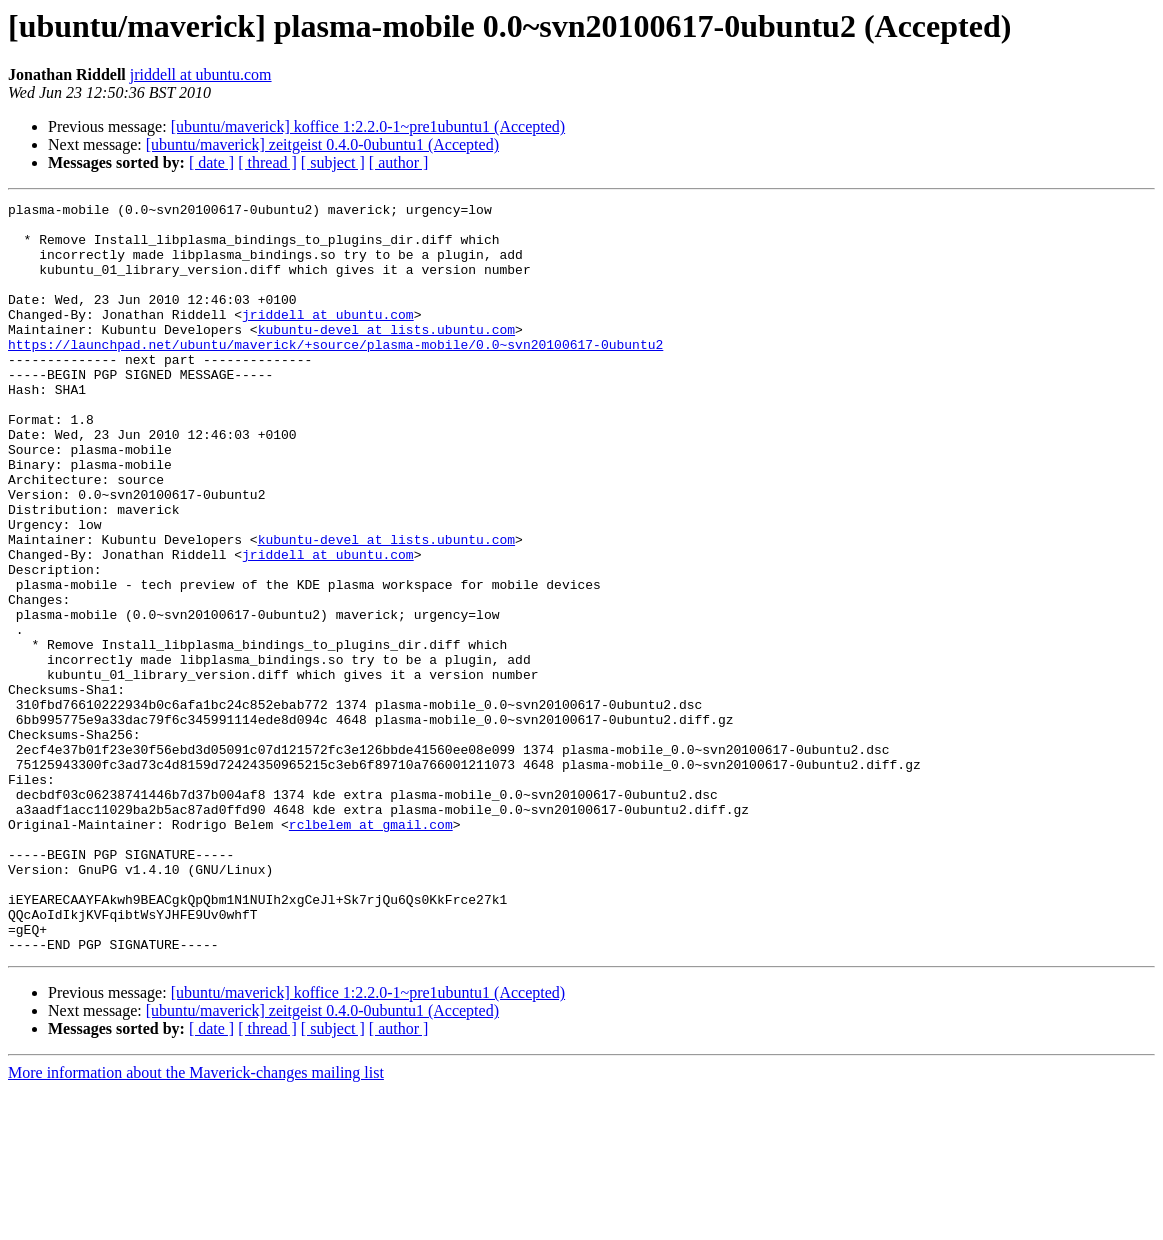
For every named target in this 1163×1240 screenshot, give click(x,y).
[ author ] (399, 162)
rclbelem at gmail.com (371, 950)
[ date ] (211, 162)
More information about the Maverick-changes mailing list (196, 1222)
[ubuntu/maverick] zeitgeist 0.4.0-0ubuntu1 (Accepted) (322, 144)
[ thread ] (267, 162)
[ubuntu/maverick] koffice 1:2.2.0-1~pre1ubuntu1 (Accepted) (368, 126)
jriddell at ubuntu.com (201, 74)
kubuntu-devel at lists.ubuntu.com (386, 356)
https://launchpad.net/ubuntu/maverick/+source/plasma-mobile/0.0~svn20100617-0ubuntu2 (335, 374)
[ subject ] (333, 162)
